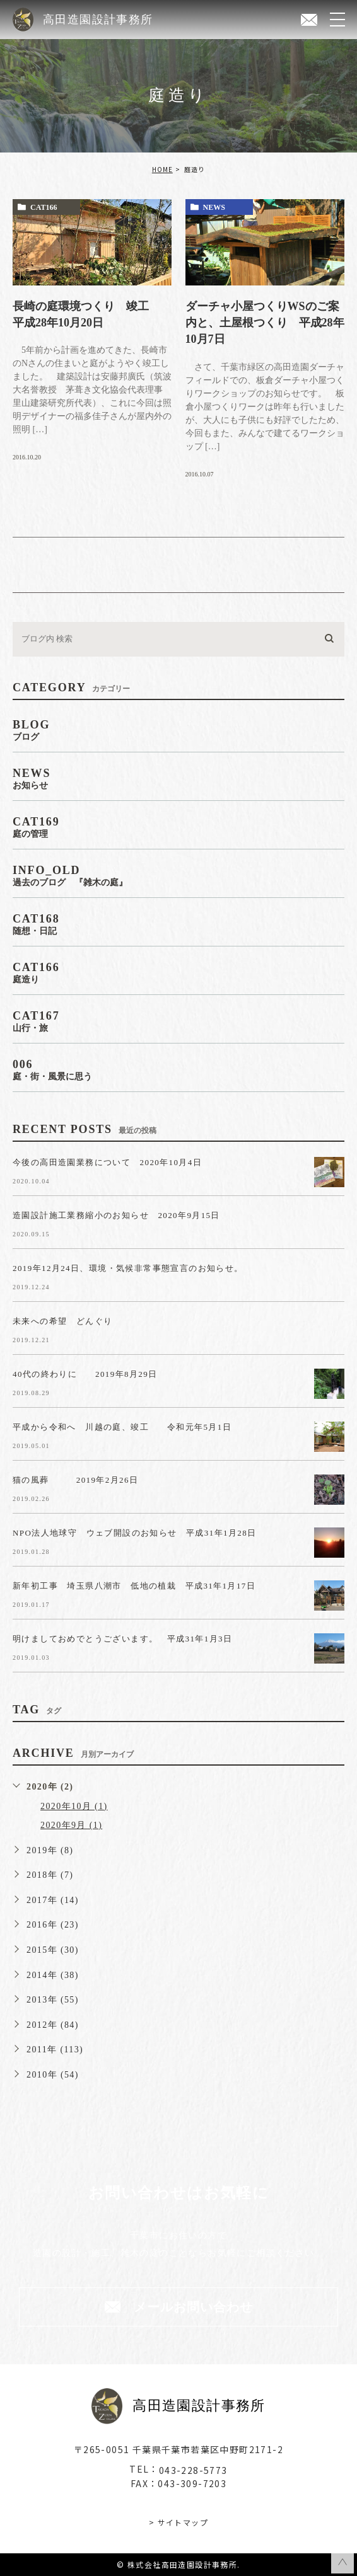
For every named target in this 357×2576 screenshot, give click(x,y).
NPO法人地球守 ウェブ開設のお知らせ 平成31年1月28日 (135, 1532)
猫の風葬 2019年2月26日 (84, 1479)
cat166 (43, 207)
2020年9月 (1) (71, 1825)
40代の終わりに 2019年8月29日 (85, 1373)
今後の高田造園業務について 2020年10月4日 (107, 1161)
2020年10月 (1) (74, 1806)
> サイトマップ (178, 2522)
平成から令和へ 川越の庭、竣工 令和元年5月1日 (122, 1426)
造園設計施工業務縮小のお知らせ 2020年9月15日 (116, 1214)
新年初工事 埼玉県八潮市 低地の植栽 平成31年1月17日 (134, 1585)
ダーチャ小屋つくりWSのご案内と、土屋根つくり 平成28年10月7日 (264, 323)
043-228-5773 (193, 2470)
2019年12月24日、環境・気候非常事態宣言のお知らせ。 (128, 1267)
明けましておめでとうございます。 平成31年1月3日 (122, 1638)
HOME (162, 169)
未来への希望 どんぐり (62, 1320)
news (214, 207)
